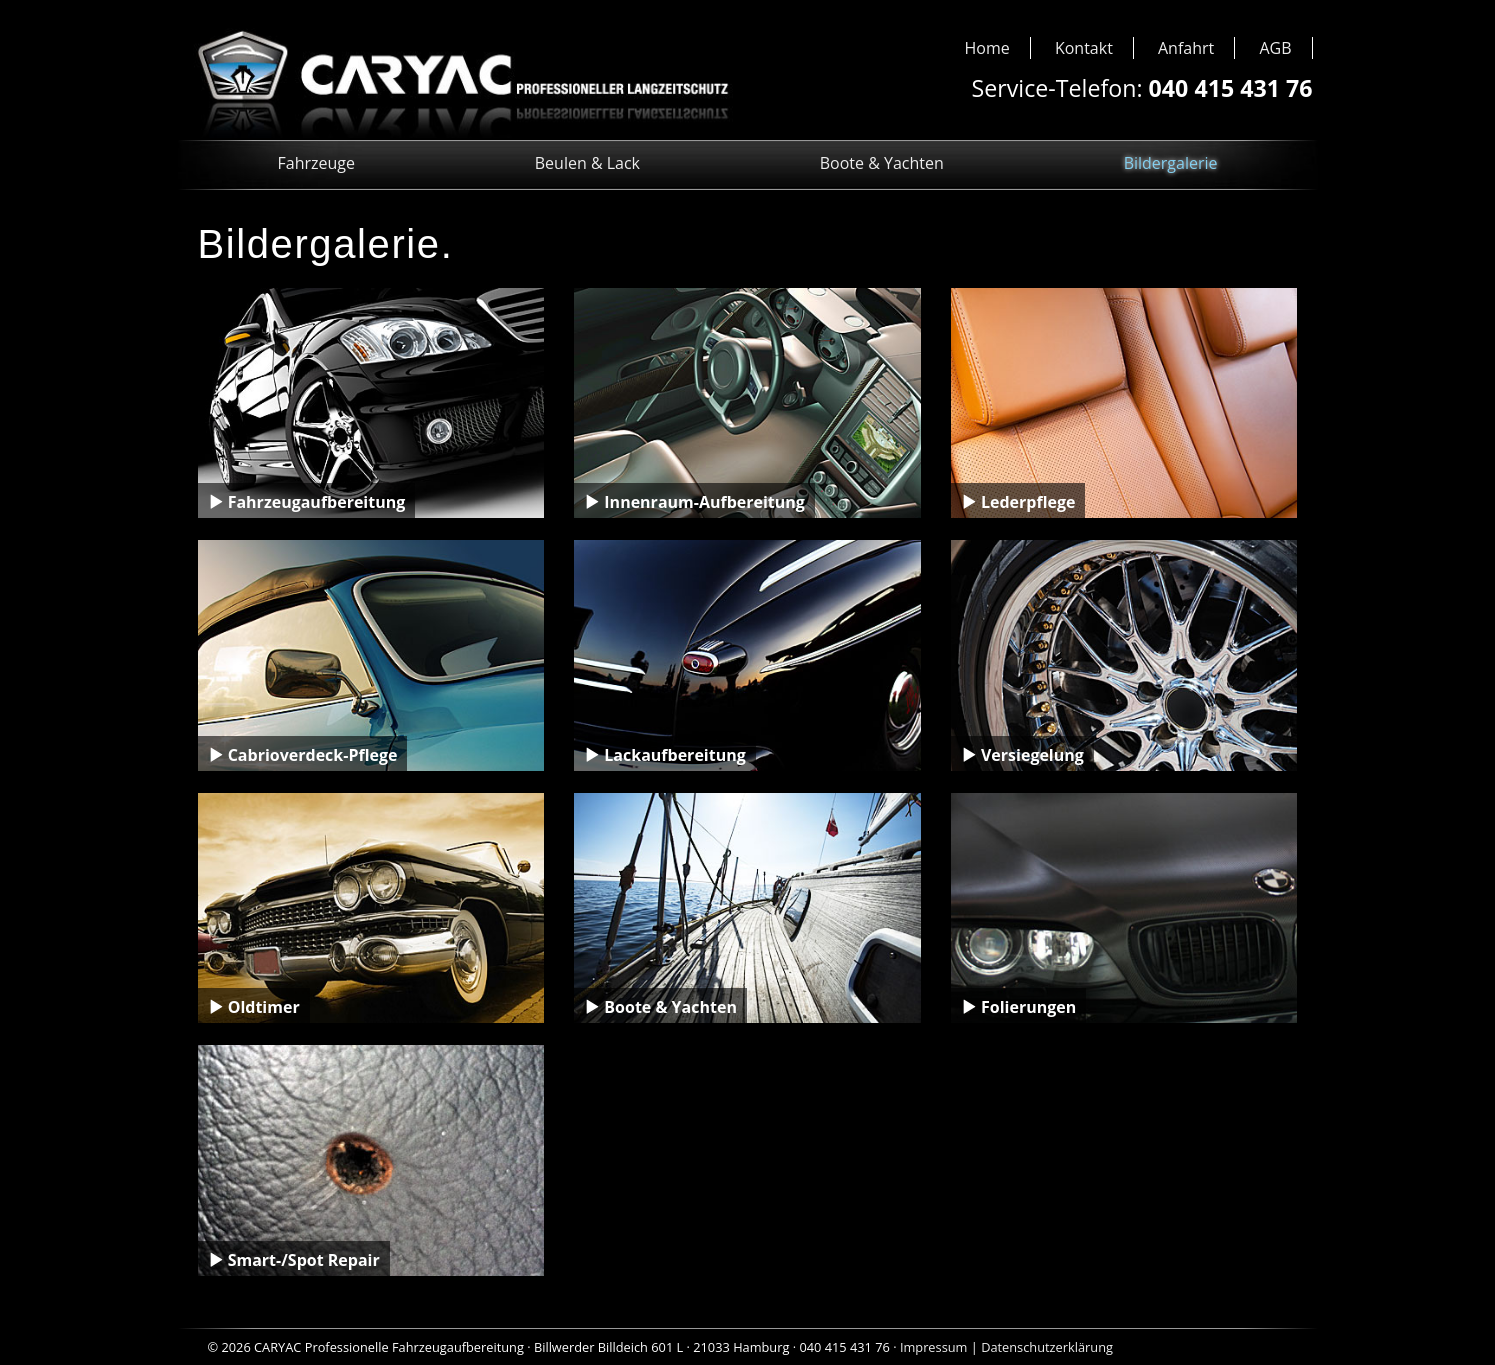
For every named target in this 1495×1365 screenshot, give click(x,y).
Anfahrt (1186, 48)
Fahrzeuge (316, 163)
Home (987, 48)
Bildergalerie (1171, 163)
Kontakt (1084, 48)
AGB (1275, 48)
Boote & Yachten (882, 163)
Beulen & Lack (587, 163)
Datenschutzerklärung (1047, 1347)
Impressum (934, 1347)
